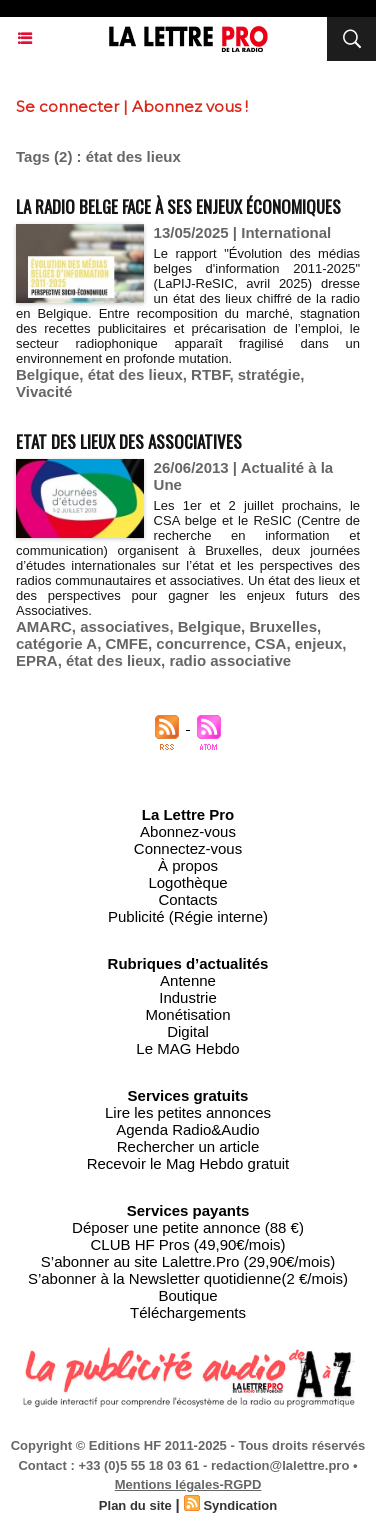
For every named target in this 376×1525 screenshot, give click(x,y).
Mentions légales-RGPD (188, 1484)
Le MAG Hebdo (187, 1048)
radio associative (230, 660)
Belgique (47, 374)
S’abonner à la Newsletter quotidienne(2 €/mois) (188, 1278)
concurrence (201, 643)
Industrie (188, 997)
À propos (188, 865)
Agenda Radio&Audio (187, 1129)
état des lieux (135, 374)
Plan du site (135, 1505)
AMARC (44, 626)
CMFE (126, 643)
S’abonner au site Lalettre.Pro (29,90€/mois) (188, 1261)
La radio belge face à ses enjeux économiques (178, 206)
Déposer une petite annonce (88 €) (188, 1227)
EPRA (37, 660)
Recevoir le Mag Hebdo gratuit (188, 1163)
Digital (188, 1031)
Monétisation (187, 1014)
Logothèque (187, 882)
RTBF (210, 374)
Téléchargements (188, 1312)
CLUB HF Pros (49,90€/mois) (187, 1244)
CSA (271, 643)
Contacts (187, 899)
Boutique (187, 1295)
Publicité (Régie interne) (188, 916)
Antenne (188, 980)
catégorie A (56, 643)
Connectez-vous (188, 848)
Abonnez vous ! (190, 106)
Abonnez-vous (188, 831)
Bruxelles (283, 626)
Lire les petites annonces (188, 1112)
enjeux (319, 643)
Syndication (240, 1505)
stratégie (269, 374)
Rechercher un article (188, 1146)
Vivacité (44, 391)
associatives (124, 626)
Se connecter (67, 106)
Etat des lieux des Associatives (129, 441)
